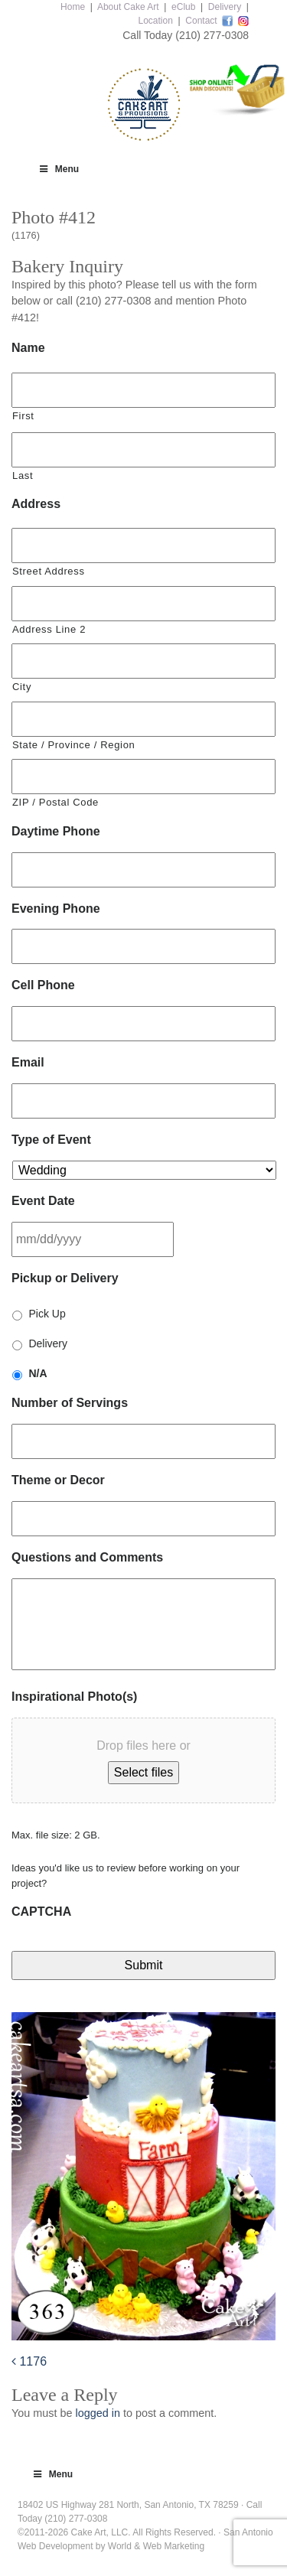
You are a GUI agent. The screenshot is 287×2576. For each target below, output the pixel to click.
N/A (37, 1373)
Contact (201, 20)
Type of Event (51, 1139)
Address (35, 503)
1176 (29, 2361)
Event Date (43, 1200)
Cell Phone (43, 985)
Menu (58, 169)
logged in (97, 2413)
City (21, 686)
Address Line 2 (49, 629)
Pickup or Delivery (65, 1278)
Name (28, 347)
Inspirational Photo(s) (74, 1696)
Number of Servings (69, 1402)
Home (72, 7)
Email (27, 1062)
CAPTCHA (41, 1911)
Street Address (48, 571)
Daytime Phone (55, 831)
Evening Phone (55, 908)
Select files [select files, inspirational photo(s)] (143, 1772)
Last (22, 475)
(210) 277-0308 (212, 35)
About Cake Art (128, 7)
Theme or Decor (58, 1480)
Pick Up (46, 1314)
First (23, 416)
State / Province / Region (73, 745)
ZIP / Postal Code (55, 802)
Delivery (224, 7)
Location (155, 20)
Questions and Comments (87, 1557)
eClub (183, 7)
